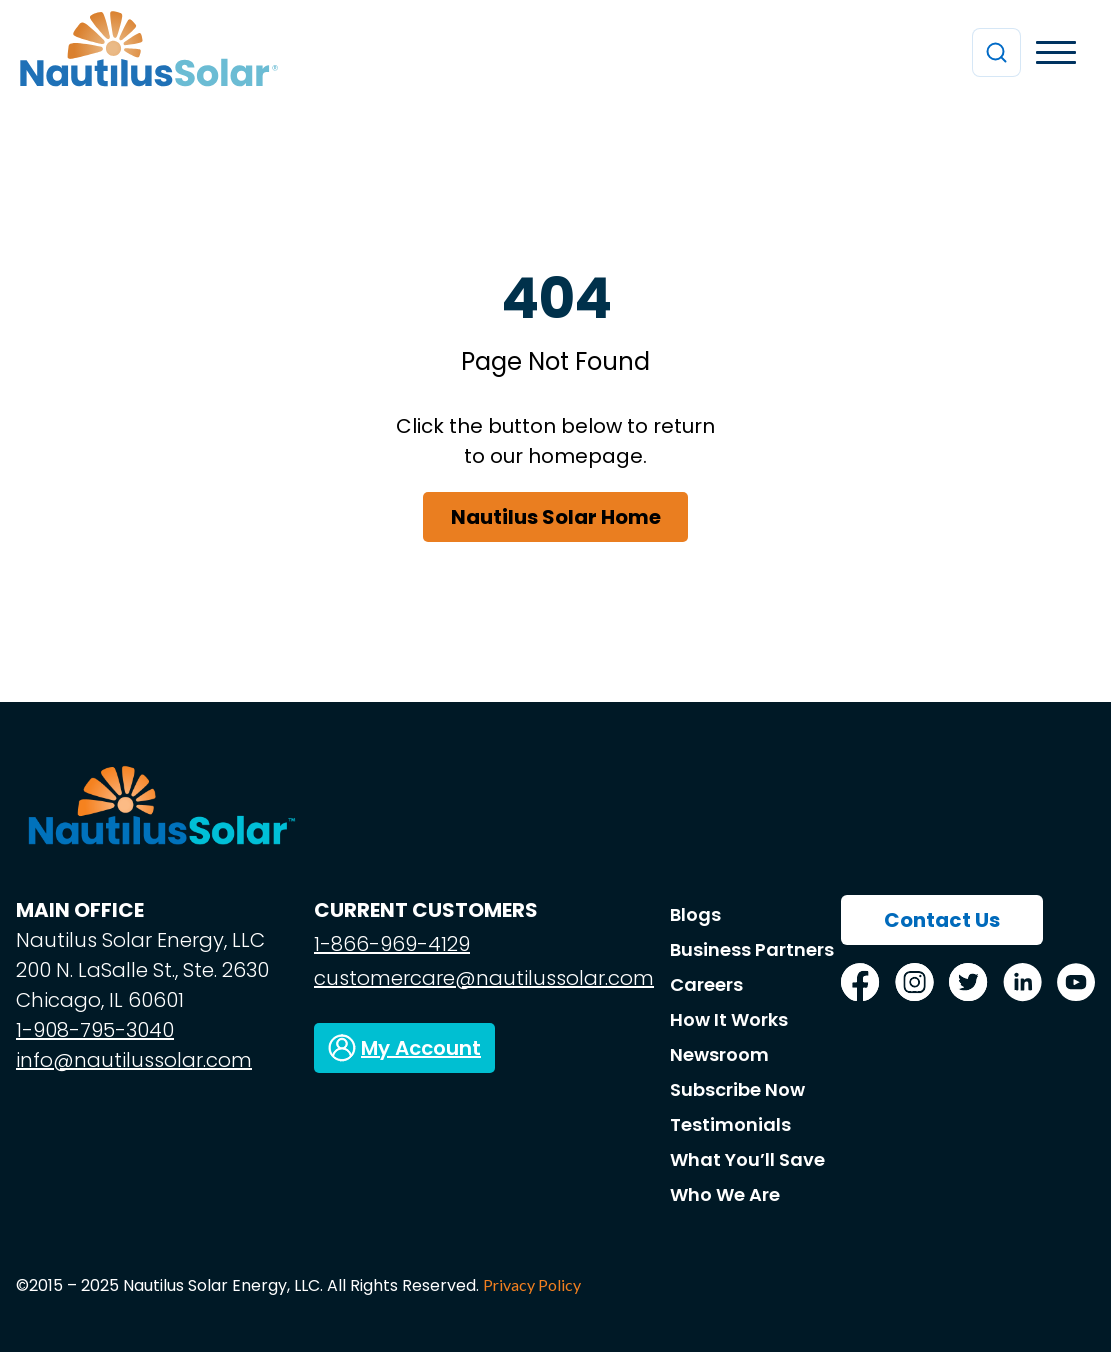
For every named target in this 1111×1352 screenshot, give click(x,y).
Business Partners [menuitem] (752, 949)
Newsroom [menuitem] (719, 1054)
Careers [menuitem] (706, 984)
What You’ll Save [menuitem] (747, 1159)
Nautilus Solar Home (556, 517)
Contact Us (942, 920)
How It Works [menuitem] (729, 1019)
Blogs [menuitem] (695, 914)
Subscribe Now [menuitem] (737, 1089)
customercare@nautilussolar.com (484, 978)
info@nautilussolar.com (134, 1060)
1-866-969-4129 (392, 944)
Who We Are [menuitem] (725, 1194)
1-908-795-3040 (95, 1030)
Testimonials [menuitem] (730, 1124)
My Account (421, 1048)
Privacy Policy (532, 1284)
